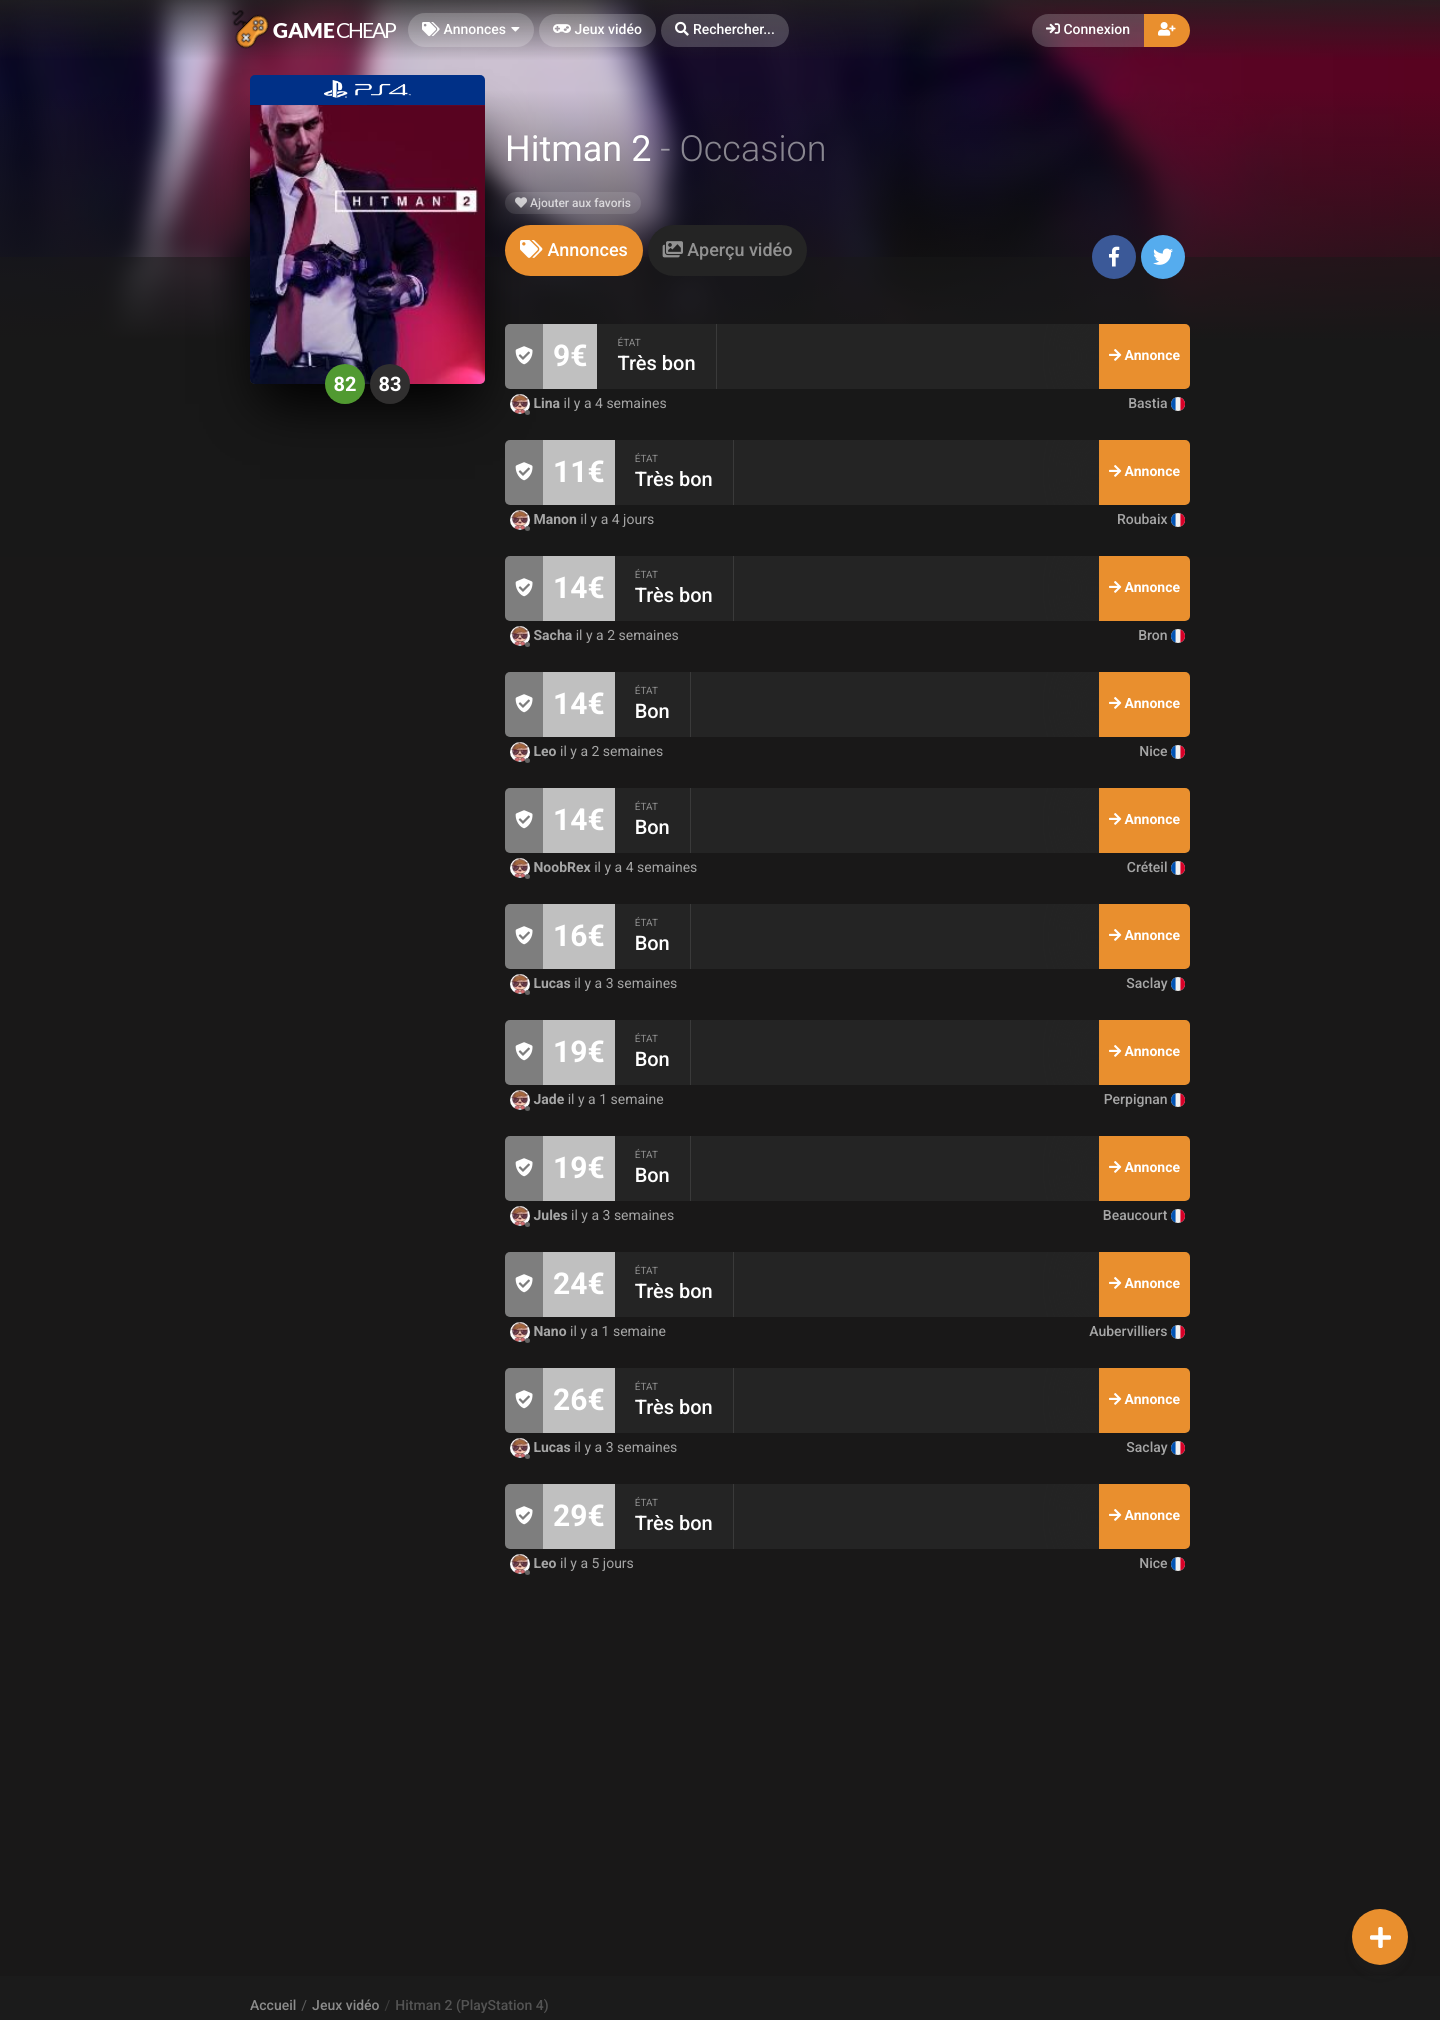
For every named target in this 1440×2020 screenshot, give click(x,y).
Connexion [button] (1088, 30)
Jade (539, 1100)
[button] (725, 30)
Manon (545, 520)
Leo (535, 752)
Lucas (542, 984)
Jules (540, 1216)
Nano (540, 1332)
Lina (537, 404)
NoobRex (552, 868)
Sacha (543, 636)
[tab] (574, 250)
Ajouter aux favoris (573, 203)
